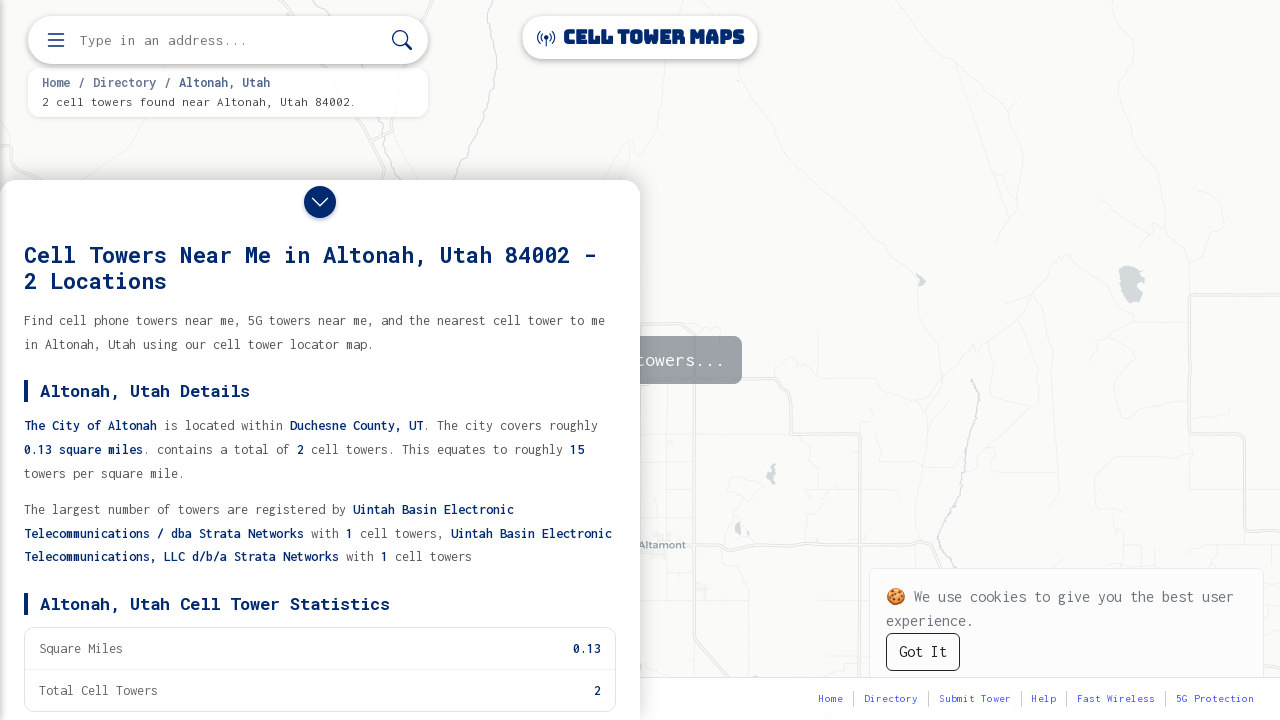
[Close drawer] (320, 202)
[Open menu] (56, 40)
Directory (124, 82)
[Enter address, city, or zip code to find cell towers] (230, 40)
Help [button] (1044, 698)
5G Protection (1215, 698)
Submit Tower (975, 698)
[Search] (402, 40)
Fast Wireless (1116, 698)
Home (56, 82)
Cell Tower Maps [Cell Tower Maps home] (640, 37)
